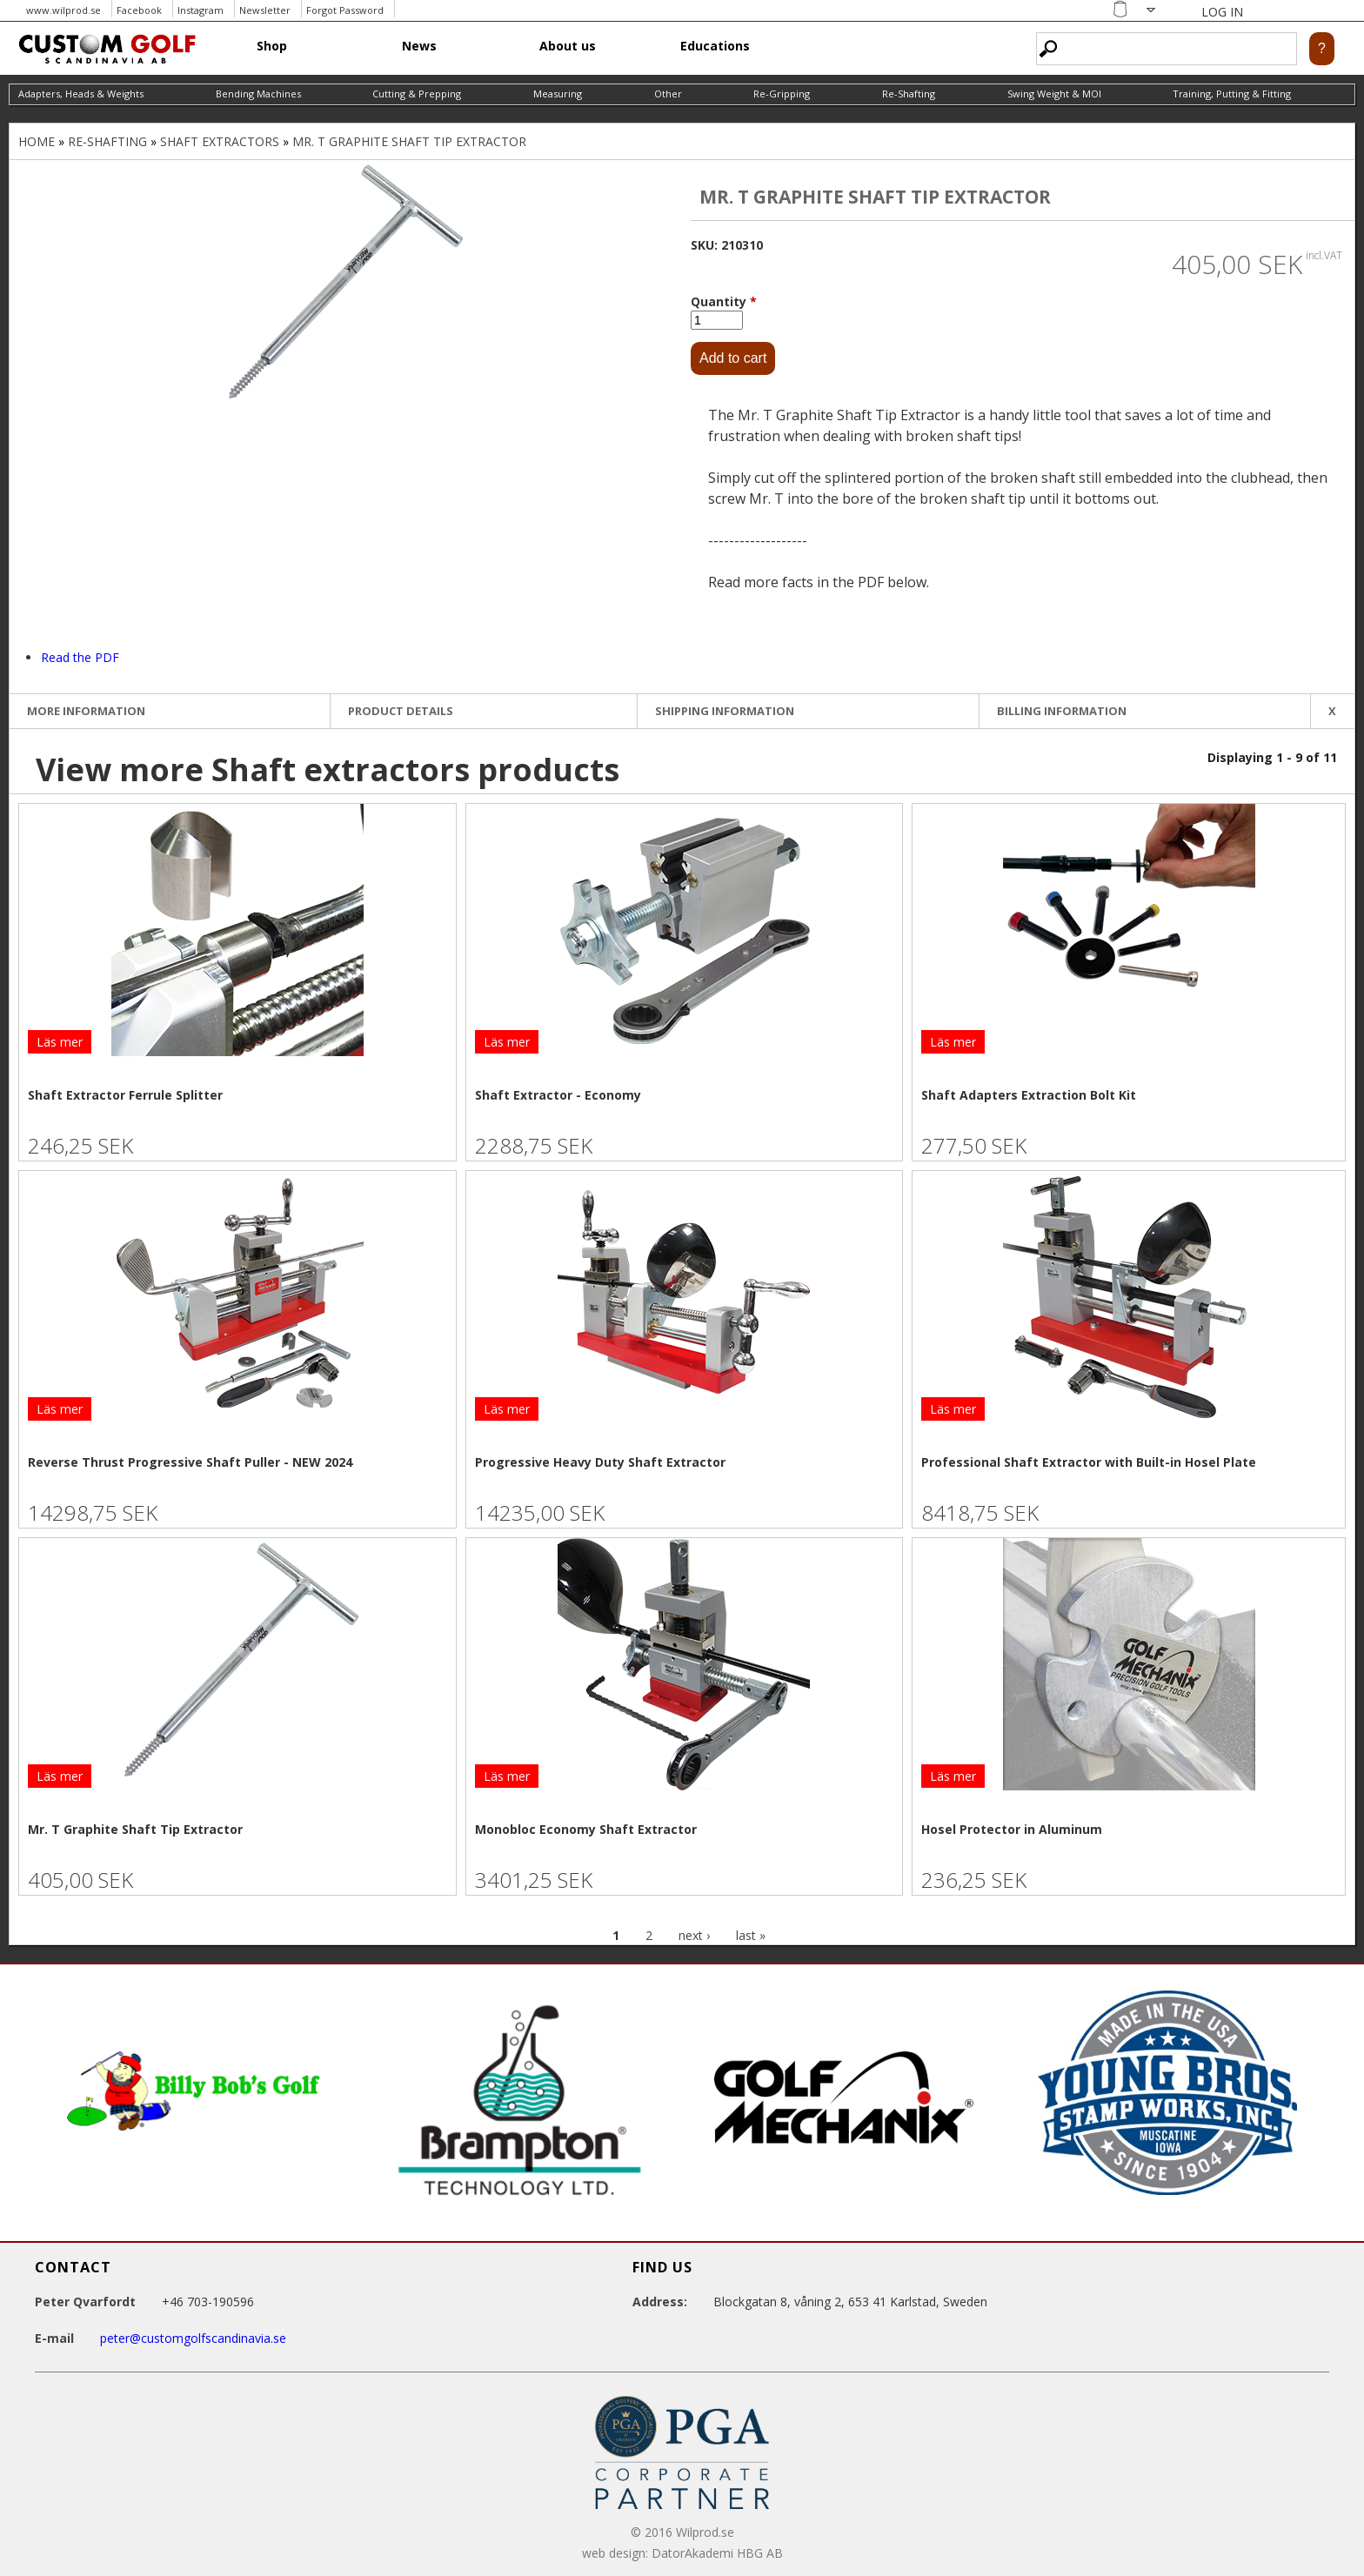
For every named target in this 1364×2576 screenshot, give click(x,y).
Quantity (724, 301)
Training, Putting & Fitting (1232, 93)
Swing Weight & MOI (1054, 93)
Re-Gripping (781, 93)
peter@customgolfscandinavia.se (193, 2338)
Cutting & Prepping (416, 93)
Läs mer (60, 1042)
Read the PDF (80, 657)
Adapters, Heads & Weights (81, 93)
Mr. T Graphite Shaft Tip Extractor (409, 141)
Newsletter (265, 10)
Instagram (200, 10)
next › (694, 1935)
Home (36, 141)
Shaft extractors (219, 141)
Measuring (557, 93)
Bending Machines (258, 93)
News (419, 45)
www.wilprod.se (63, 10)
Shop (272, 45)
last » (751, 1935)
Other (668, 93)
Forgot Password (345, 10)
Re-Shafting (908, 93)
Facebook (139, 10)
